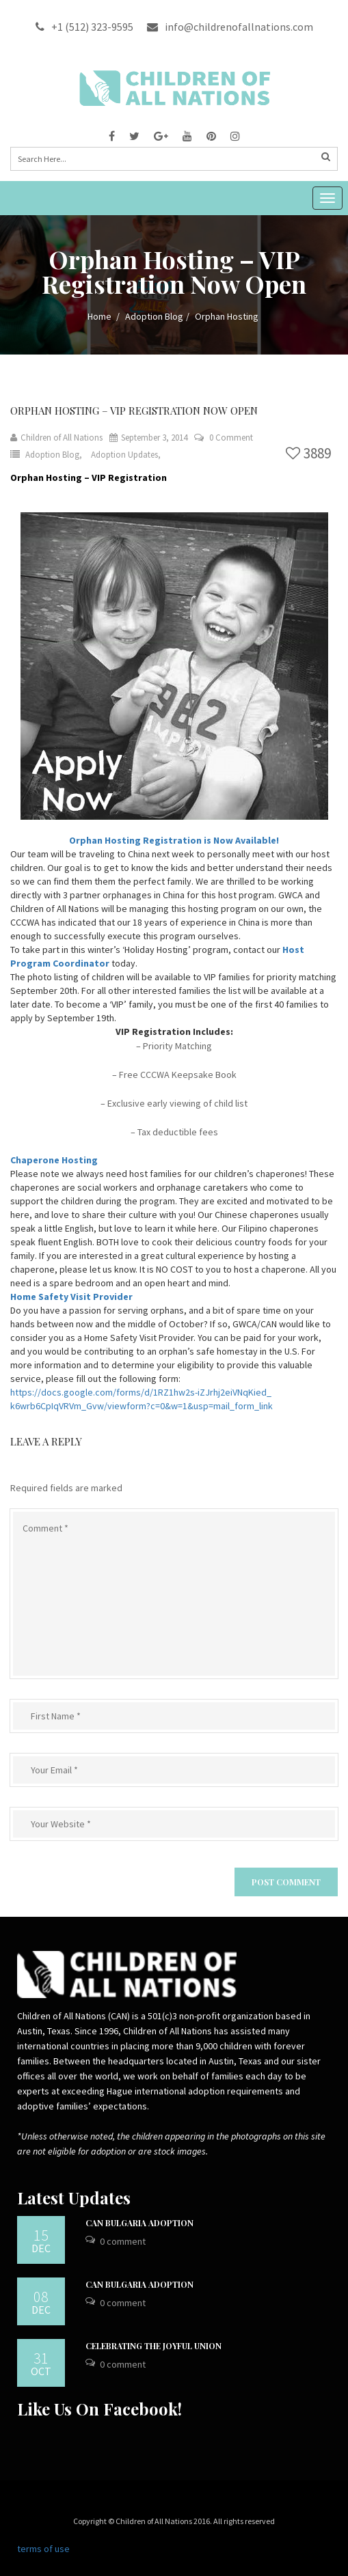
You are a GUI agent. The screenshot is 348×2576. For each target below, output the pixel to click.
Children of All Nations (56, 437)
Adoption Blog (154, 316)
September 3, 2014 (148, 437)
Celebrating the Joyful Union (153, 2345)
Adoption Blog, (54, 454)
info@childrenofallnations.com (230, 26)
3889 (308, 453)
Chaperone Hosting (54, 1160)
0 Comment (231, 437)
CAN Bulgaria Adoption (139, 2222)
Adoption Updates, (126, 454)
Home (99, 316)
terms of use (43, 2549)
